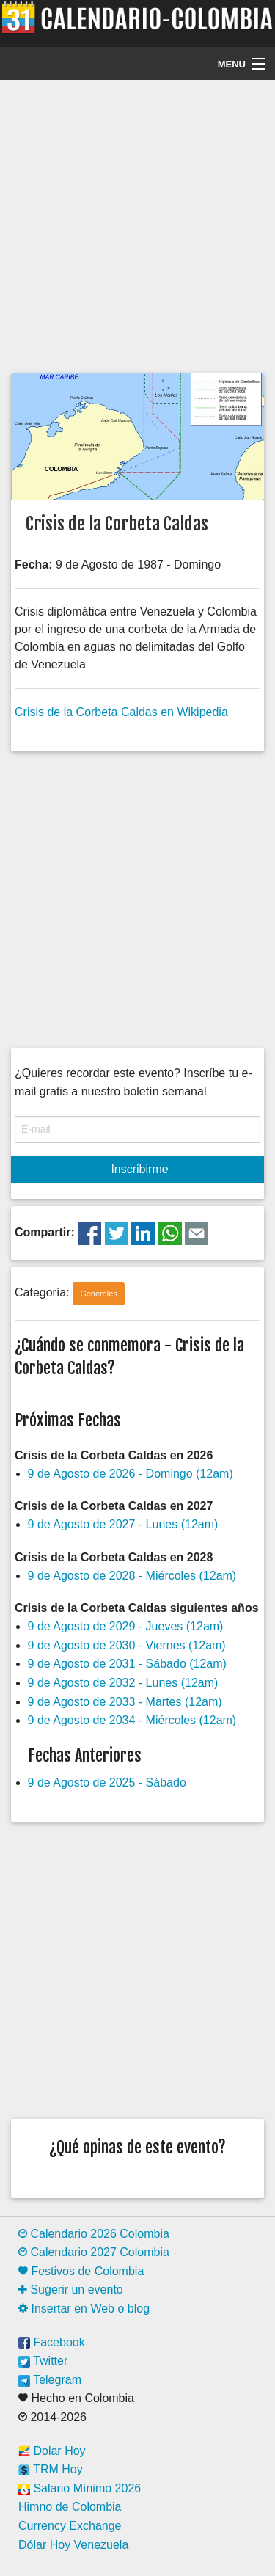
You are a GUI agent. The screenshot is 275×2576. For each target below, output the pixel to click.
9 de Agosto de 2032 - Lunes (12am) (123, 1682)
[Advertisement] (137, 224)
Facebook (51, 2342)
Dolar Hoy (52, 2451)
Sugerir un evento (70, 2289)
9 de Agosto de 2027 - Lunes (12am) (123, 1524)
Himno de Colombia (70, 2506)
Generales (98, 1293)
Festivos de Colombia (81, 2271)
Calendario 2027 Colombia (93, 2252)
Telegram (49, 2380)
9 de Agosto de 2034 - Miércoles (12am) (132, 1720)
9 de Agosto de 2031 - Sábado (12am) (127, 1663)
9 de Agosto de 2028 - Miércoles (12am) (132, 1575)
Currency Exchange (70, 2526)
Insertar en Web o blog (84, 2308)
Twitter (42, 2360)
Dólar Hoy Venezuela (73, 2545)
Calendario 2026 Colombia (93, 2233)
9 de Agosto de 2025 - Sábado (107, 1782)
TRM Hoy (50, 2469)
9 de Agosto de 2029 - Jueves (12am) (126, 1626)
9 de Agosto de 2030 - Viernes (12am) (127, 1645)
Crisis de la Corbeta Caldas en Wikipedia (121, 712)
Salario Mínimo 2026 (79, 2488)
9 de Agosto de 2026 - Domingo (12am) (130, 1473)
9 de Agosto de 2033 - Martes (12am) (125, 1702)
